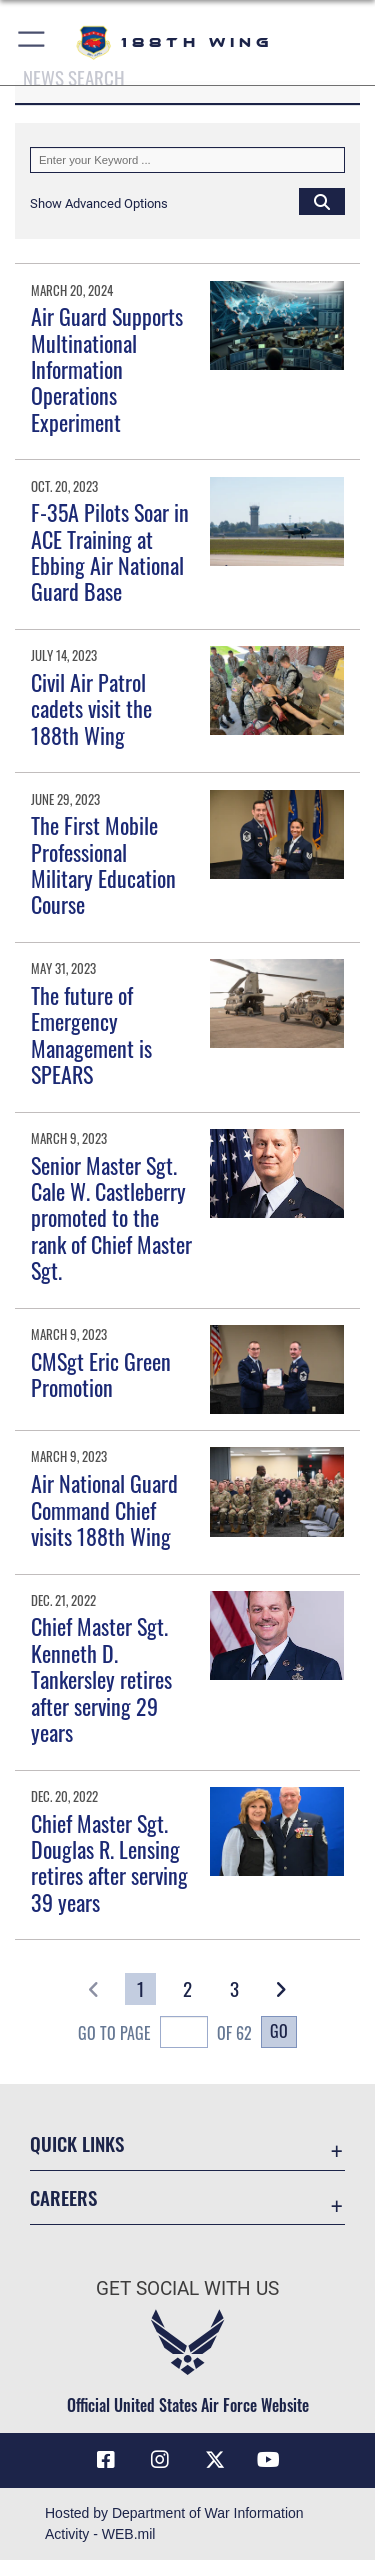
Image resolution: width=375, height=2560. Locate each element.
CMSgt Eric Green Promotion (101, 1374)
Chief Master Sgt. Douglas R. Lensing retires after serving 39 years (109, 1862)
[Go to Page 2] (187, 1989)
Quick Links (77, 2143)
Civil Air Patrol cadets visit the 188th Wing (91, 708)
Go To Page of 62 (165, 2034)
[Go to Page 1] (140, 1989)
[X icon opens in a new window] (215, 2460)
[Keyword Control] (187, 160)
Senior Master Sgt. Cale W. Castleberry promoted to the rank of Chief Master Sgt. (111, 1218)
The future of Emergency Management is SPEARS (91, 1034)
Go (279, 2031)
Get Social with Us (187, 2288)
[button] (32, 42)
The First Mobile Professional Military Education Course (103, 864)
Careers (63, 2197)
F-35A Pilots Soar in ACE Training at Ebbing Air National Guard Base (110, 551)
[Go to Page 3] (234, 1989)
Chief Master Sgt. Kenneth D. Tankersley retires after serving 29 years (101, 1679)
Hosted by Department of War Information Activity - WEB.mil (174, 2523)
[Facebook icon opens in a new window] (106, 2460)
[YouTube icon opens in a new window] (269, 2460)
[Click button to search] (322, 201)
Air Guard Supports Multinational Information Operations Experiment (107, 369)
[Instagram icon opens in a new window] (160, 2460)
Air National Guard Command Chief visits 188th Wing (104, 1509)
